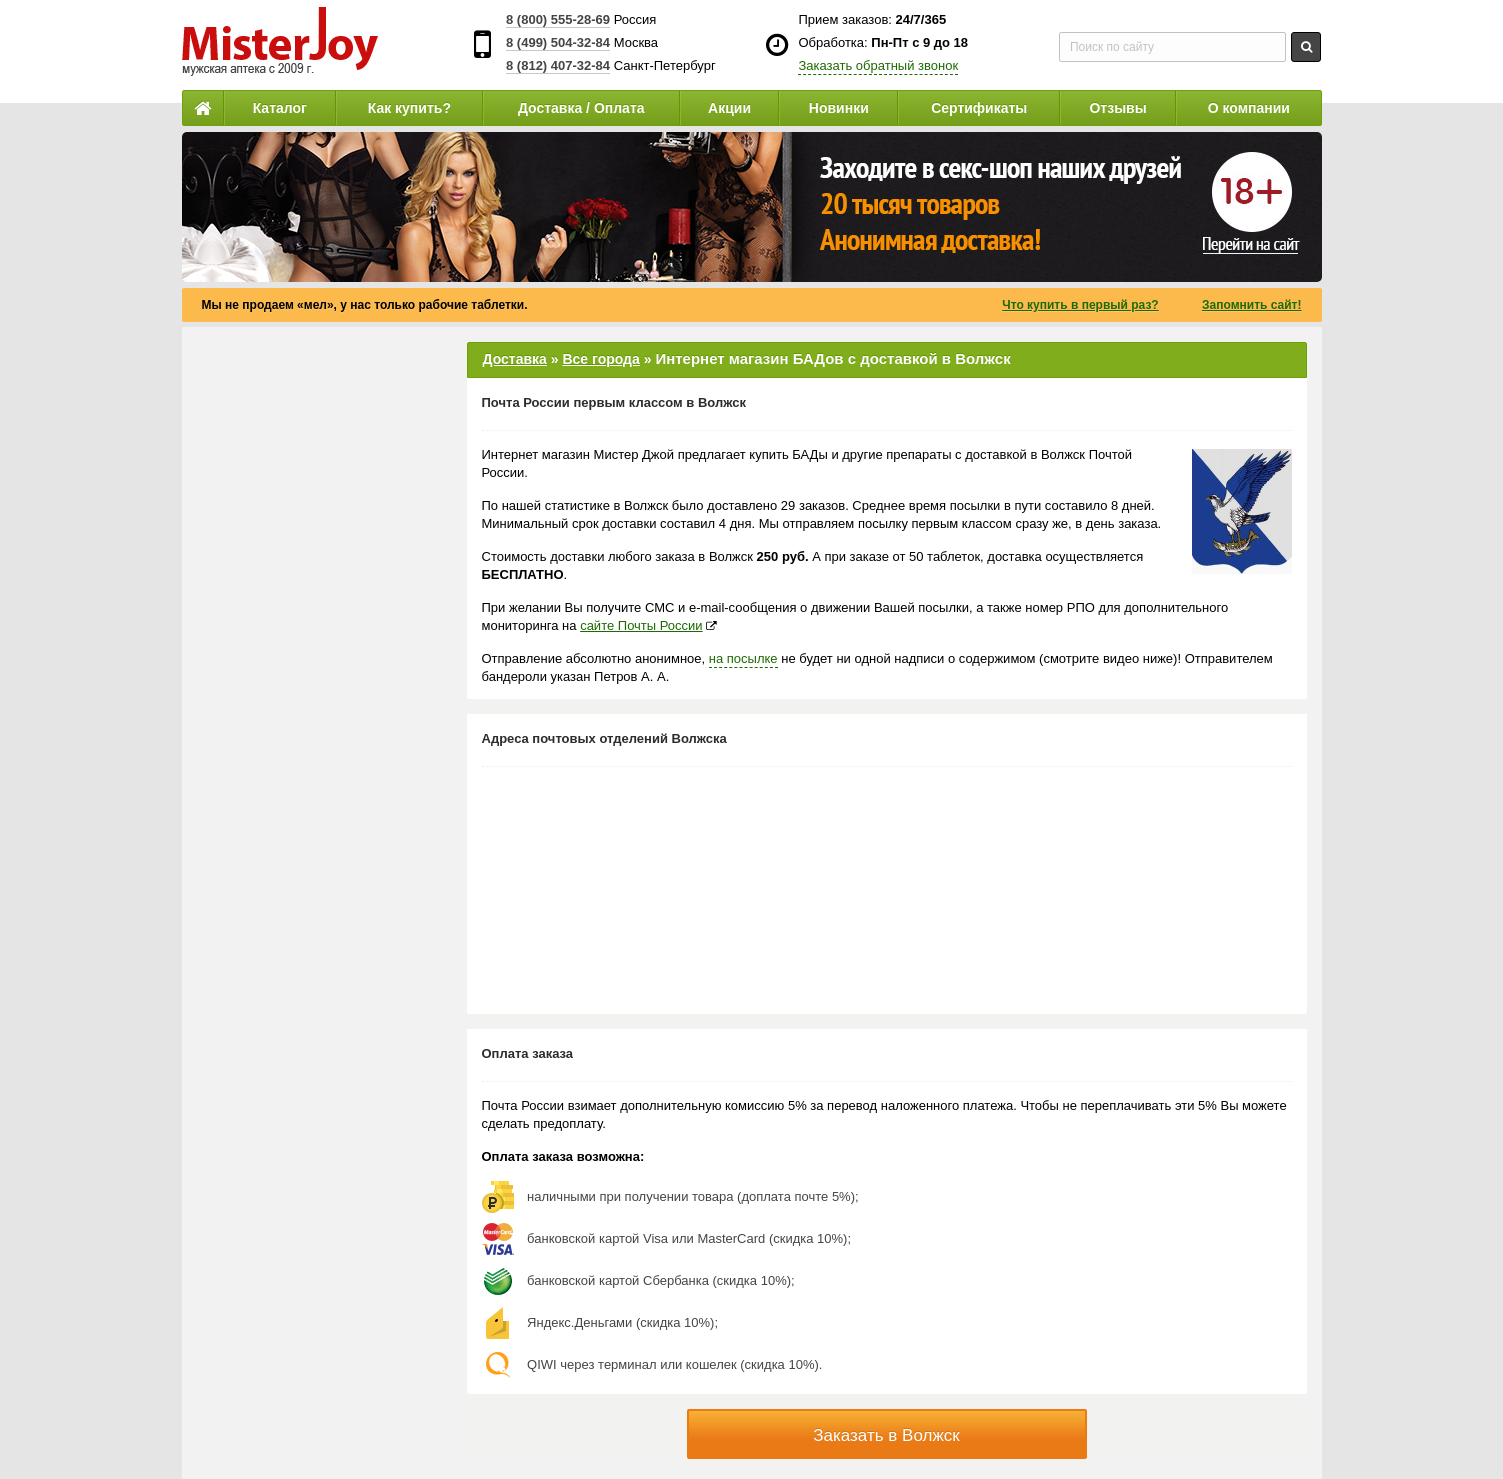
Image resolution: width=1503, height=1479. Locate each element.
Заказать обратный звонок (878, 65)
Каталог (280, 108)
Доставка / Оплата (581, 108)
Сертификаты (979, 108)
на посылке (743, 658)
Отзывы (1117, 108)
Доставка (515, 359)
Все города (600, 359)
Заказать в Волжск (886, 1435)
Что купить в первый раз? (1080, 305)
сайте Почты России (641, 625)
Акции (729, 108)
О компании (1249, 108)
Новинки (839, 108)
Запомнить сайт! (1251, 305)
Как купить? (409, 108)
